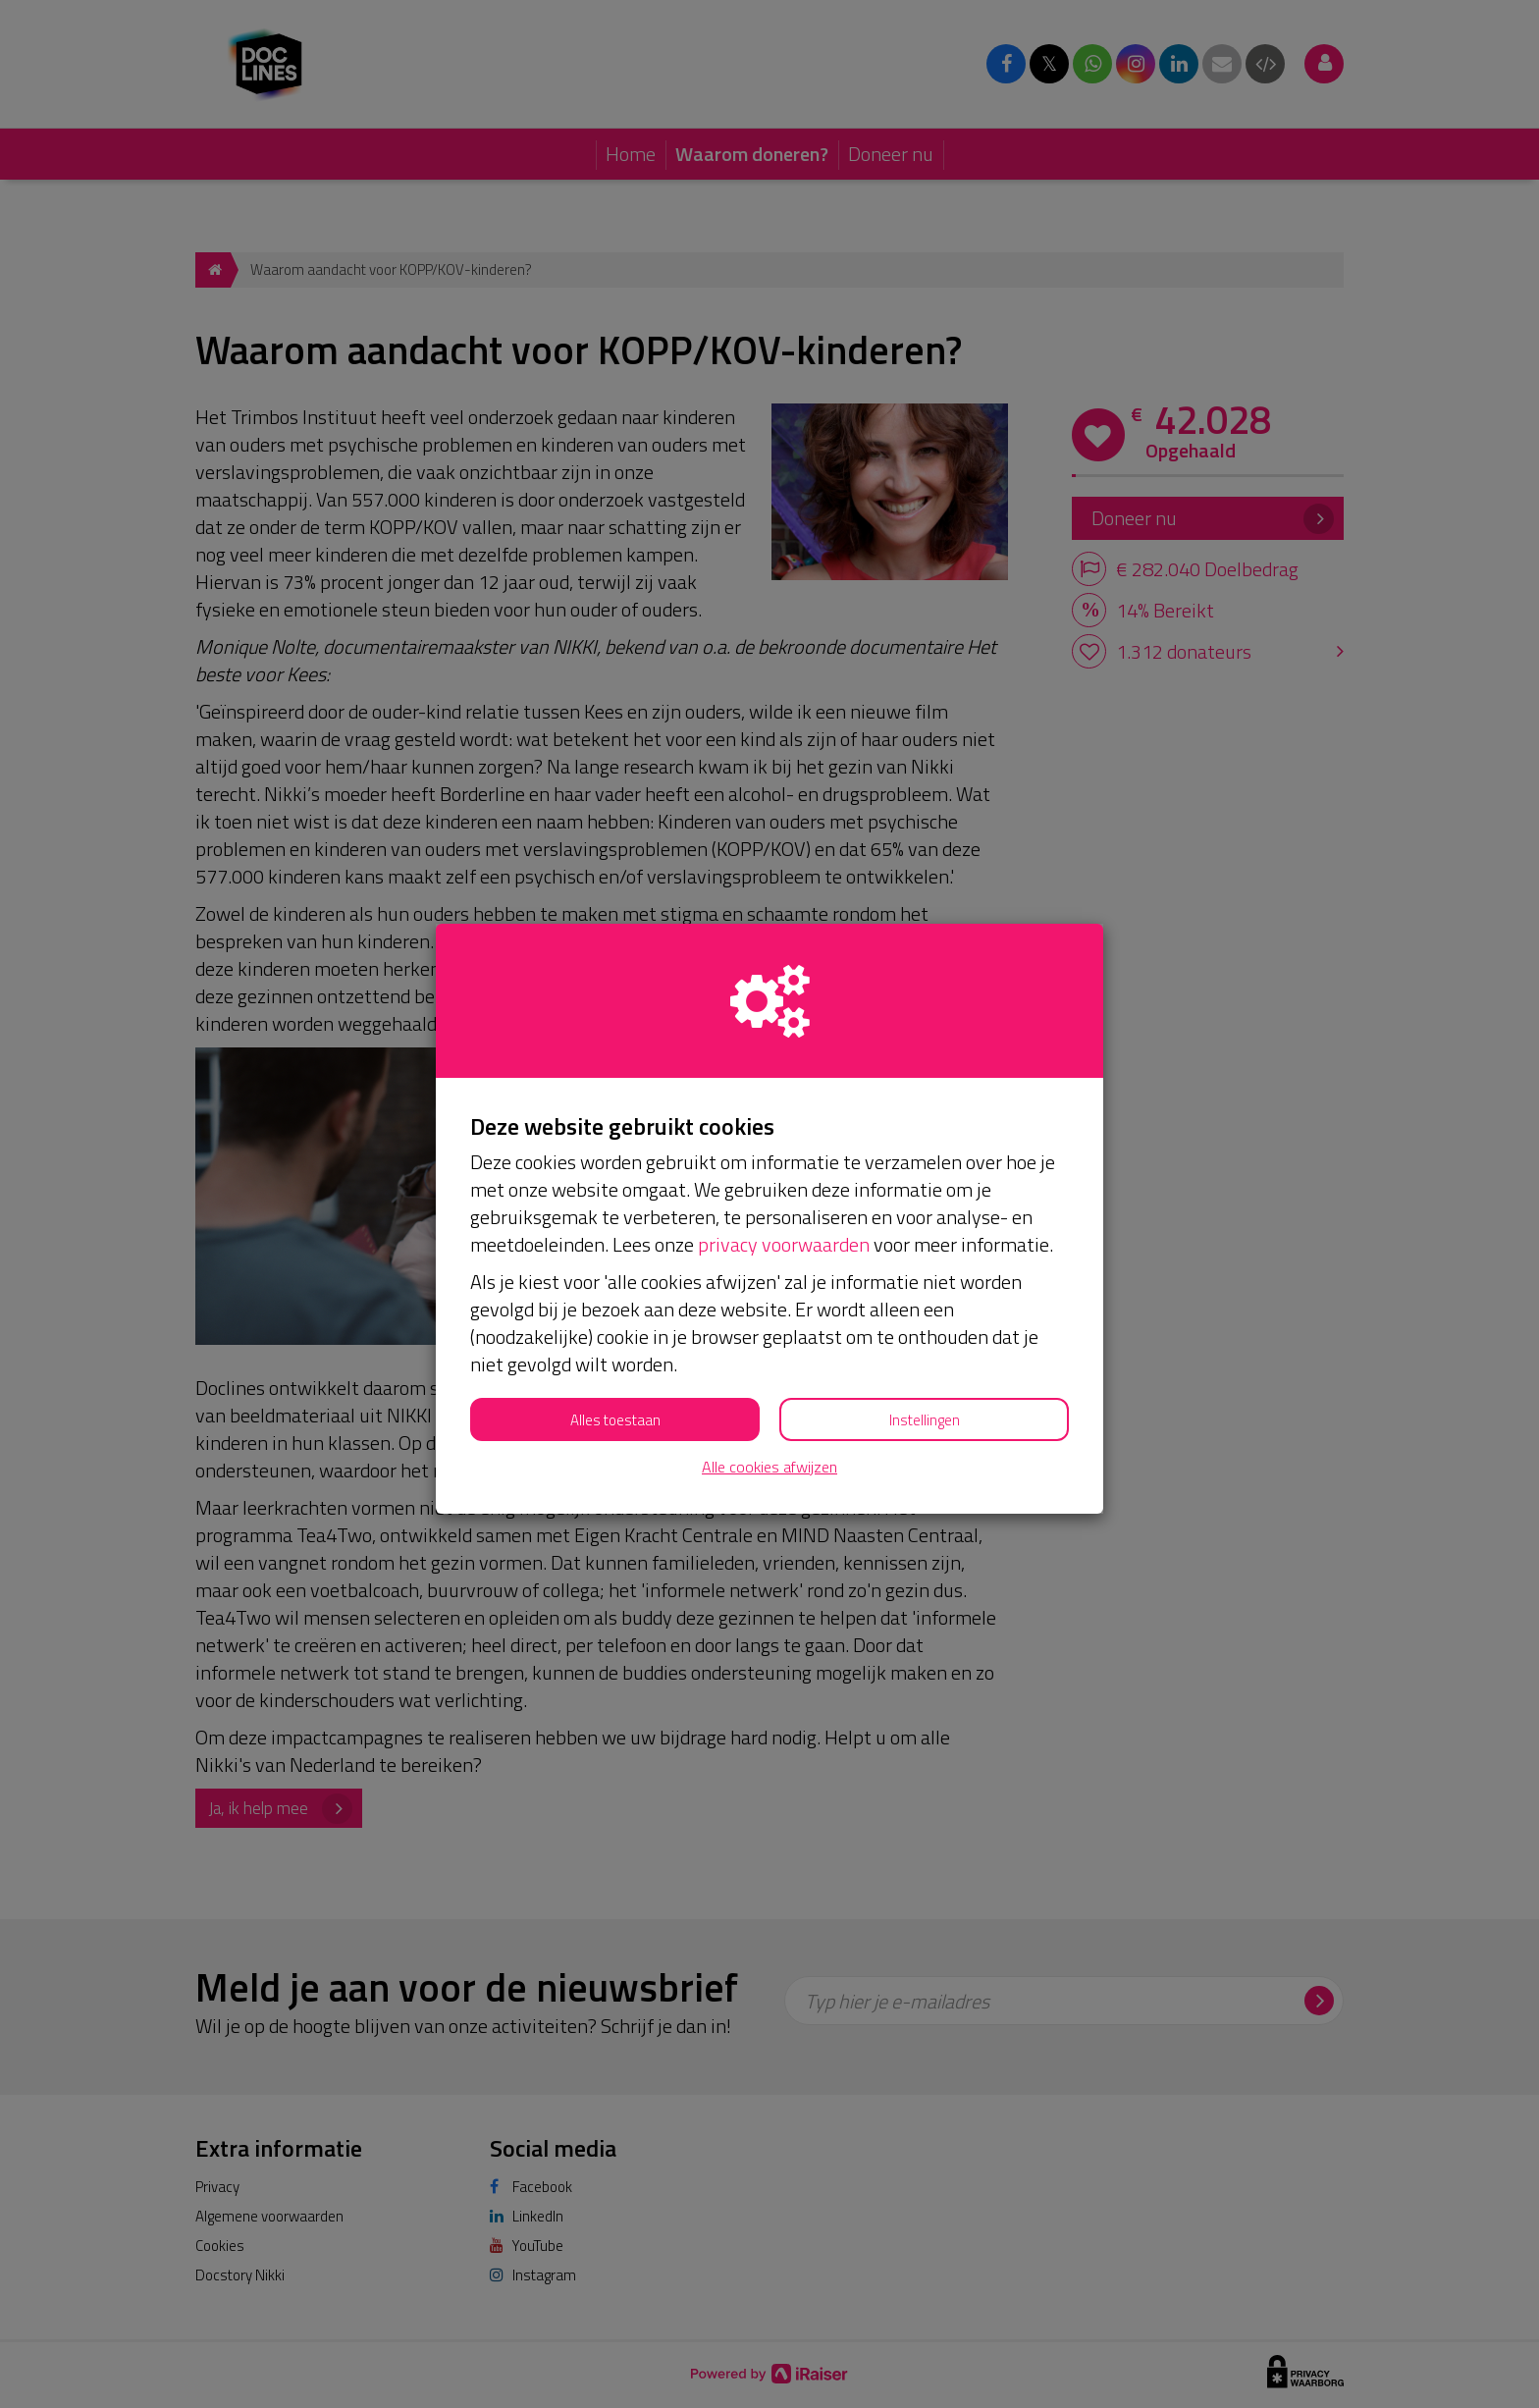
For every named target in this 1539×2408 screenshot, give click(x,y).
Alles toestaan (615, 1420)
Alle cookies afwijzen (769, 1467)
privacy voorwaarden (784, 1244)
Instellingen (924, 1420)
